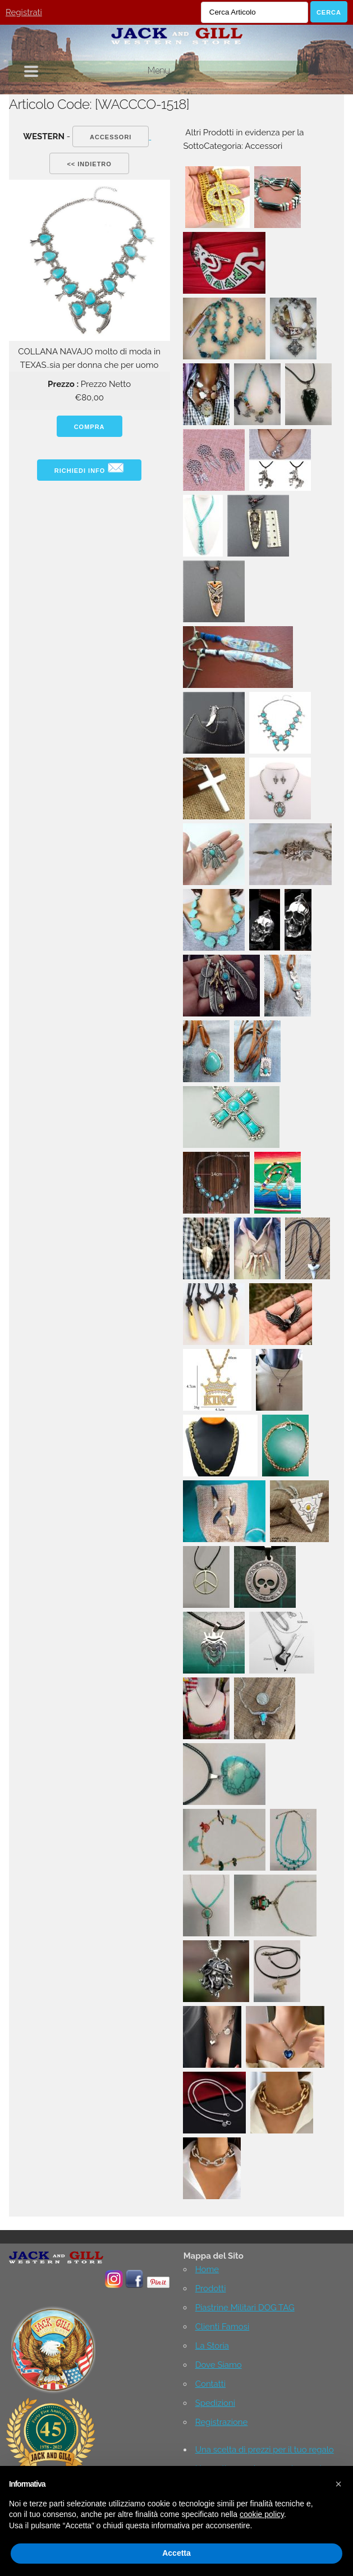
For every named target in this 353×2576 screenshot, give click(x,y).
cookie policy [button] (262, 2514)
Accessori (110, 137)
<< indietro (89, 164)
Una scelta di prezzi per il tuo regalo (264, 2450)
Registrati (24, 12)
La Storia (212, 2346)
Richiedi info (89, 468)
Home (207, 2269)
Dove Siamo (218, 2365)
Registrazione (221, 2422)
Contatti (210, 2384)
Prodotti (210, 2288)
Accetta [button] (176, 2552)
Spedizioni (215, 2403)
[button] (338, 2484)
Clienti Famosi (222, 2327)
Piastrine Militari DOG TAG (245, 2308)
